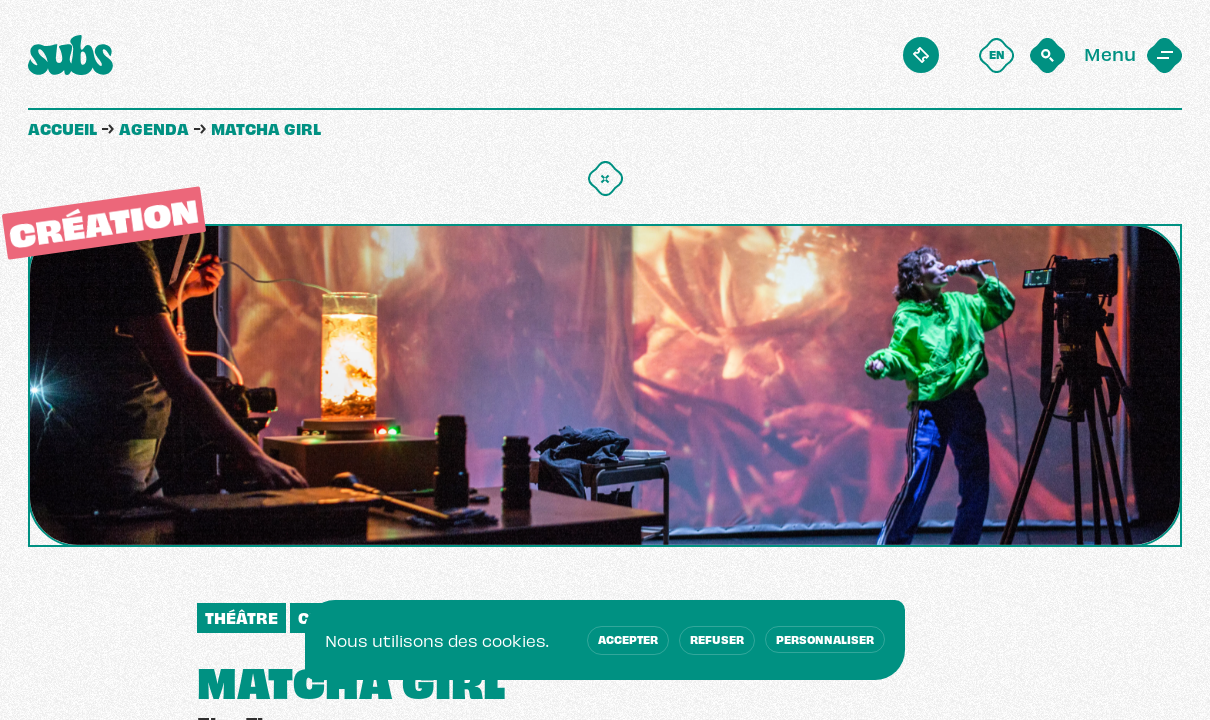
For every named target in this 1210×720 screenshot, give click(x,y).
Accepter (628, 639)
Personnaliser (825, 639)
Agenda (154, 127)
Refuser (717, 639)
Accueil (62, 127)
